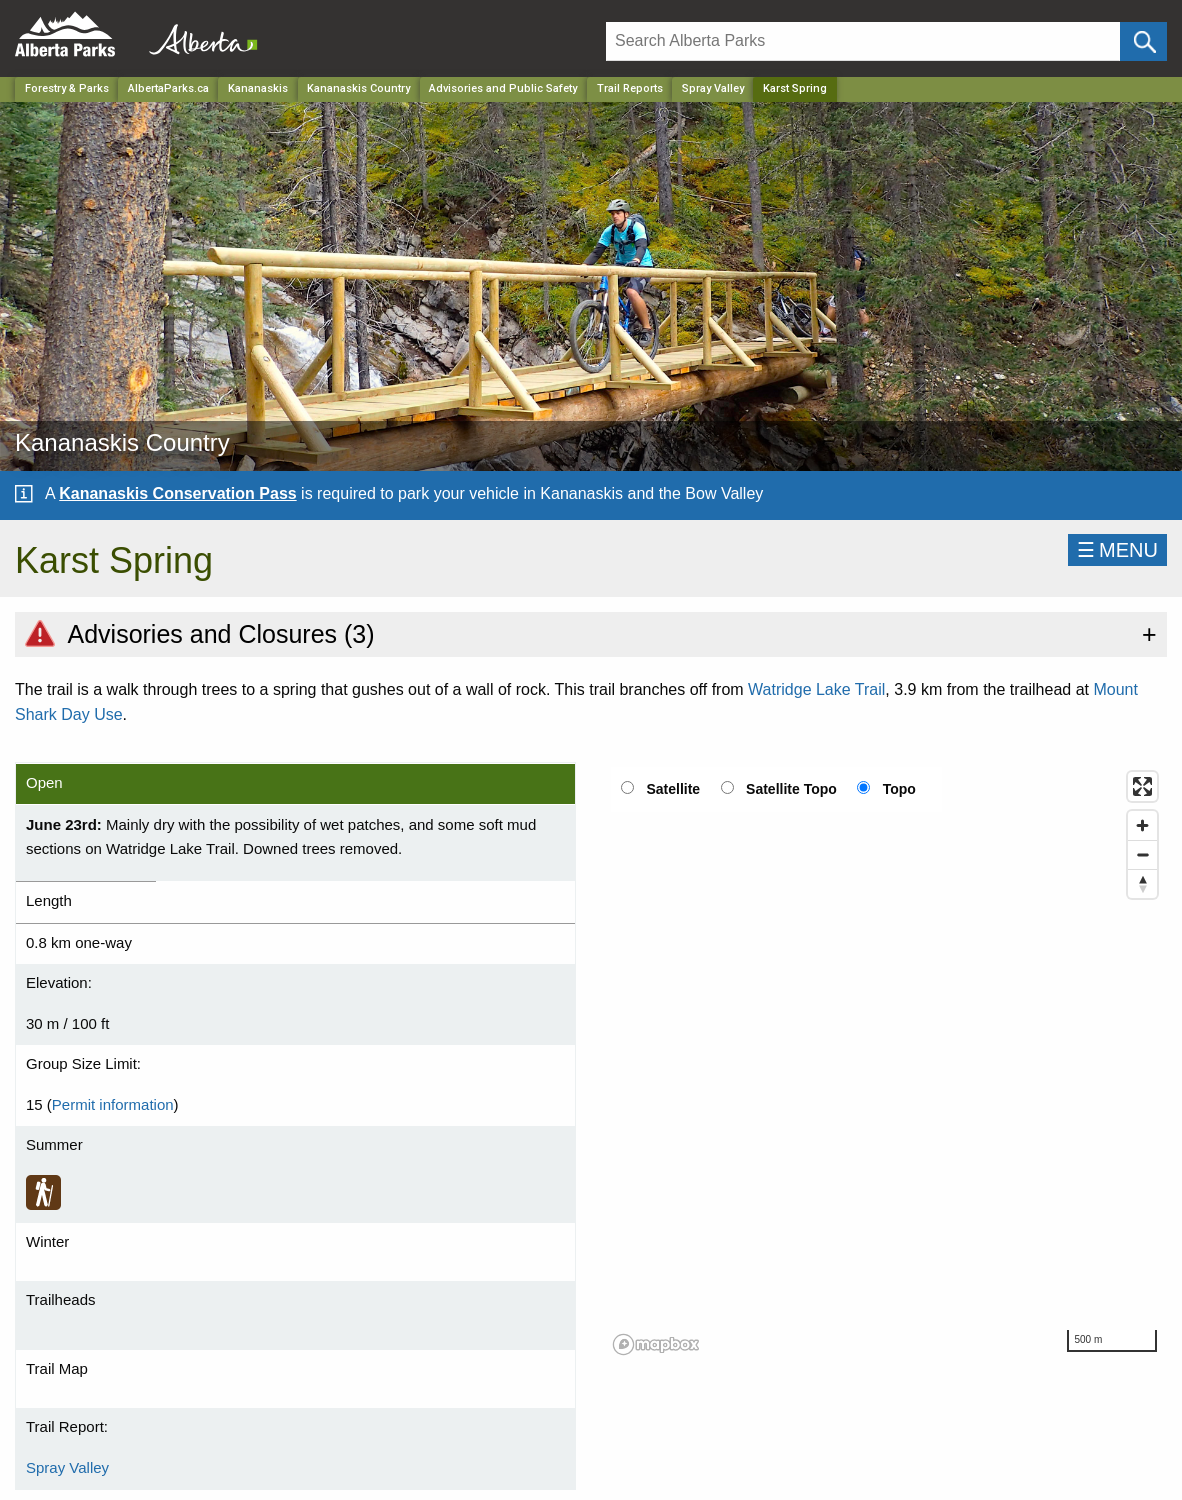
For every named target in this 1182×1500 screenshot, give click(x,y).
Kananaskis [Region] (258, 88)
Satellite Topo (791, 789)
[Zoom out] (1142, 854)
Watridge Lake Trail (816, 689)
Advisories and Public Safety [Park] (503, 88)
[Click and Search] (1143, 41)
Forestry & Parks (67, 88)
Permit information (113, 1104)
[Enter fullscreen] (1142, 786)
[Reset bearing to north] (1142, 883)
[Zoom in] (1142, 825)
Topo (899, 789)
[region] (886, 1062)
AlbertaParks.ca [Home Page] (168, 88)
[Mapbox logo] (656, 1344)
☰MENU (1117, 550)
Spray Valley (713, 88)
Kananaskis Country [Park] (358, 88)
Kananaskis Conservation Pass (177, 493)
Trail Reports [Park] (630, 88)
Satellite (673, 789)
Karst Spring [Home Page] (795, 88)
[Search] (863, 41)
